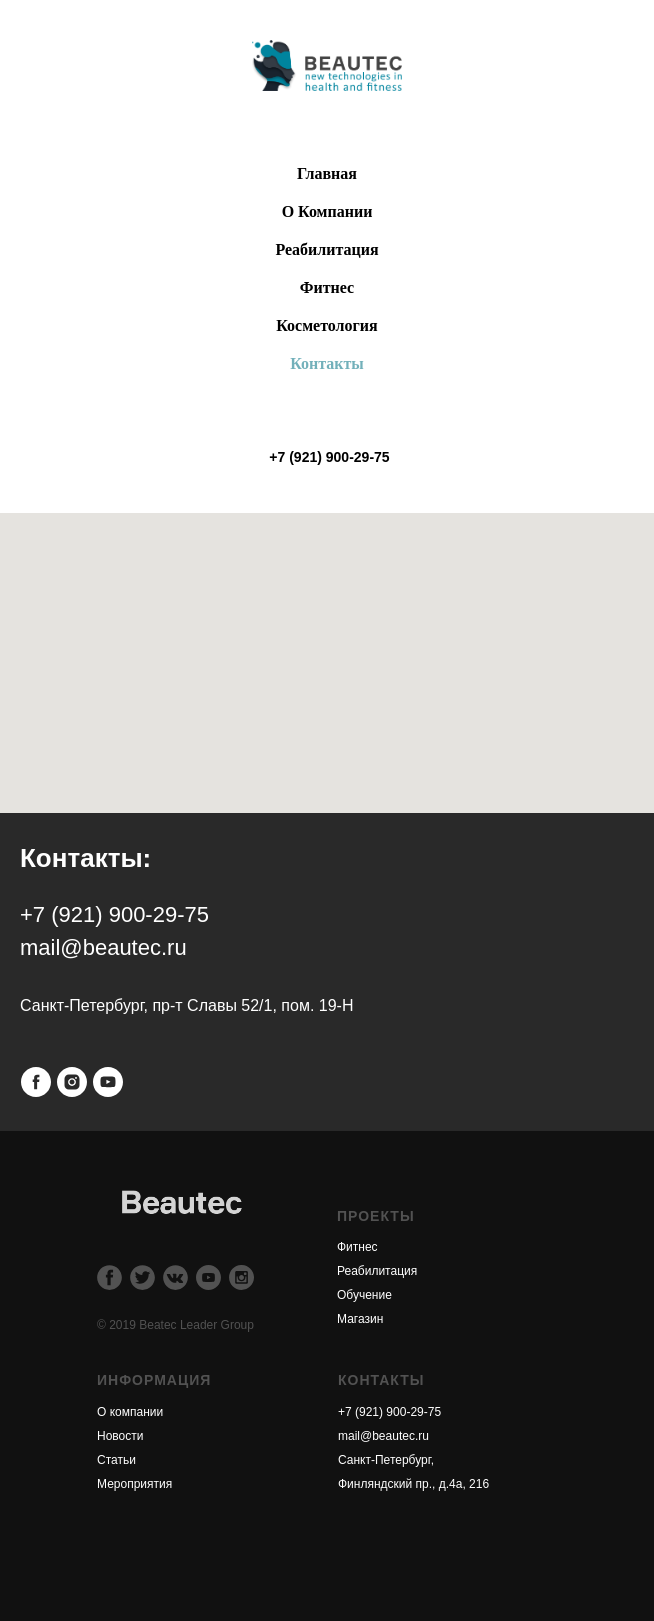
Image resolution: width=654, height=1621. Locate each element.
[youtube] (108, 1082)
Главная (327, 173)
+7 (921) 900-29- (383, 1412)
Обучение (364, 1295)
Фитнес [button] (327, 287)
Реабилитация (377, 1271)
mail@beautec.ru (383, 1436)
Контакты (327, 363)
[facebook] (36, 1082)
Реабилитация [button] (326, 249)
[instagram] (72, 1082)
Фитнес (357, 1247)
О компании (130, 1412)
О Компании (327, 211)
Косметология (326, 325)
